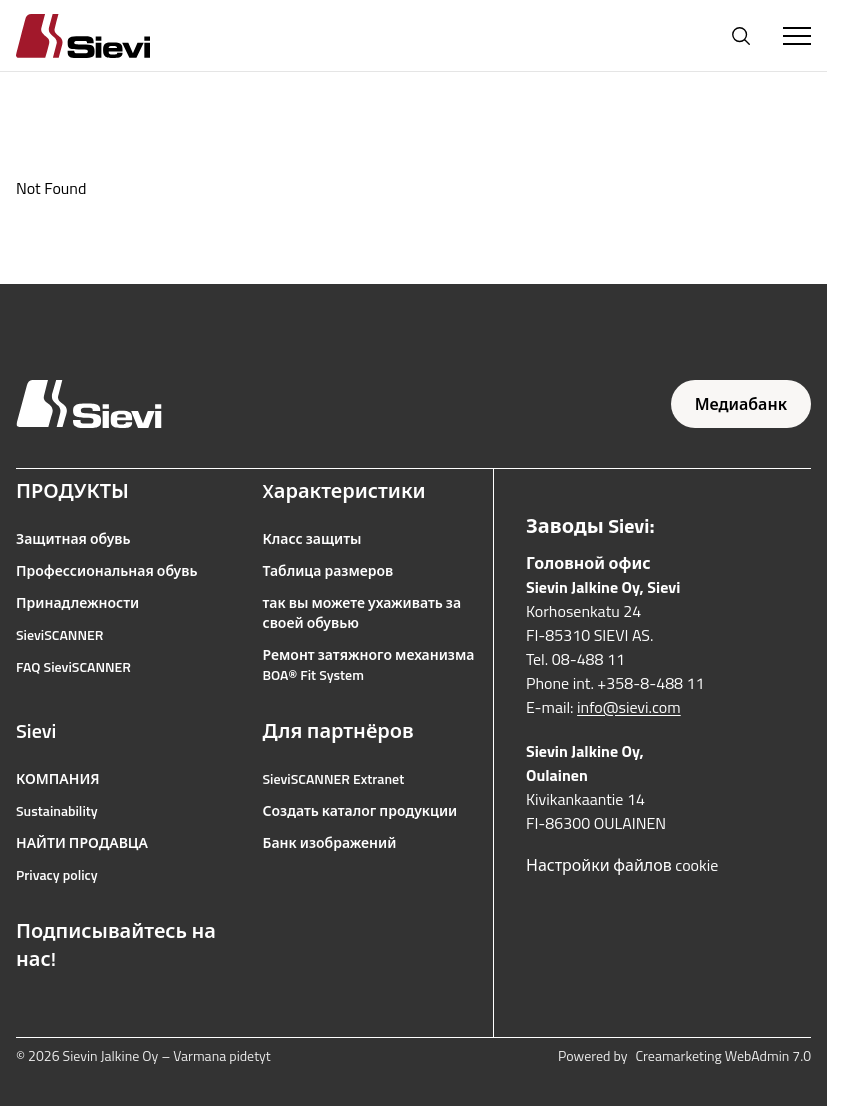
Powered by (684, 1056)
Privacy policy (57, 875)
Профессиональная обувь (106, 571)
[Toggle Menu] (797, 36)
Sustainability (57, 811)
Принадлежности (77, 603)
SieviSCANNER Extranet (334, 779)
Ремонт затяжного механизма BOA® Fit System (369, 665)
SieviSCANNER (59, 635)
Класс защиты (312, 539)
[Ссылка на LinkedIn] (158, 1007)
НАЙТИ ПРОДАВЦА (82, 843)
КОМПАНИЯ (58, 779)
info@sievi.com (629, 707)
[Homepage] (107, 35)
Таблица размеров (328, 571)
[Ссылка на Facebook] (26, 1007)
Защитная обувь (73, 539)
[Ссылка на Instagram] (70, 1007)
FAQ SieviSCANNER (73, 667)
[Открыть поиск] (741, 36)
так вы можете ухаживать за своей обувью (362, 613)
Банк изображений (330, 843)
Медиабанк (741, 404)
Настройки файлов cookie (622, 865)
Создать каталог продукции (360, 811)
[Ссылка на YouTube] (114, 1007)
